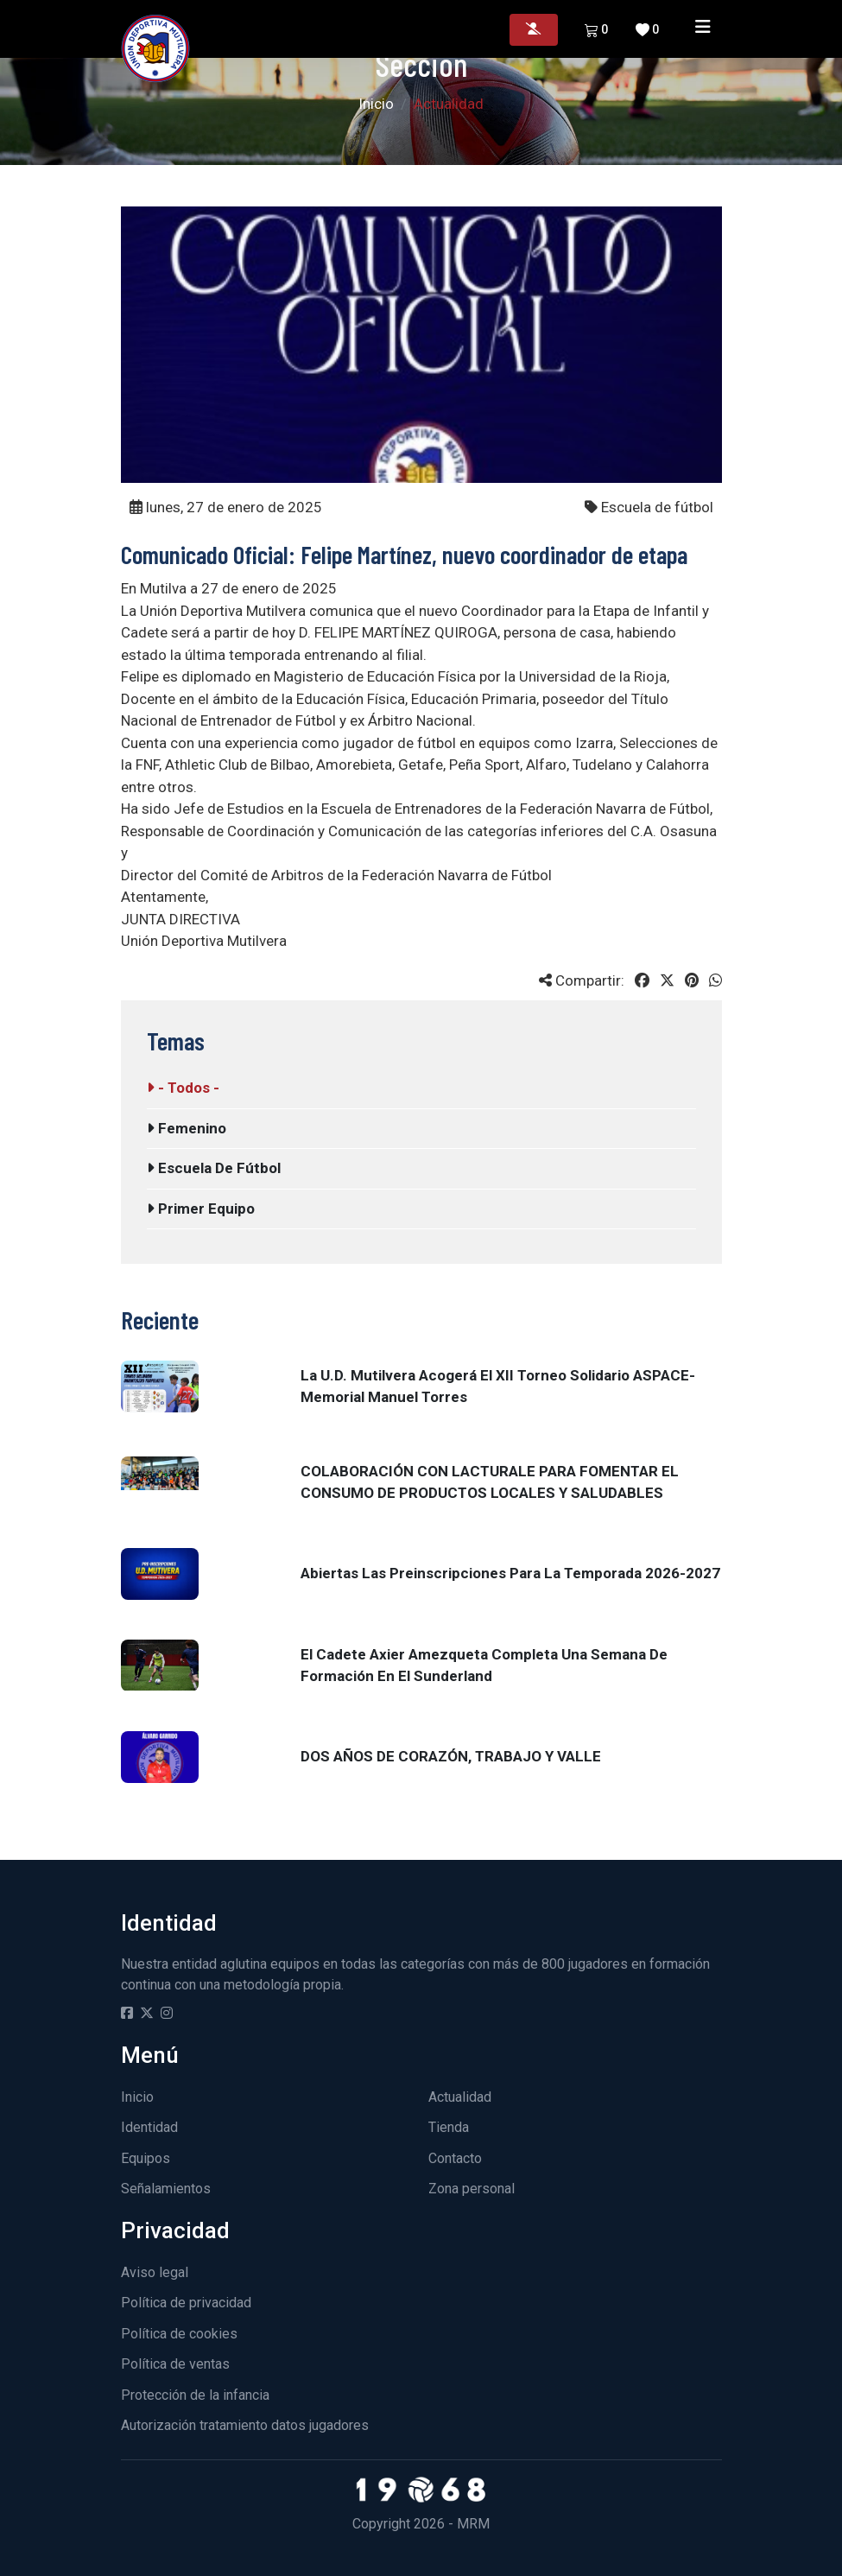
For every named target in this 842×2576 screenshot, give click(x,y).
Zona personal (471, 2188)
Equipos (145, 2158)
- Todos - (183, 1087)
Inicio (376, 103)
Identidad (149, 2127)
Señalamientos (166, 2188)
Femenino (186, 1128)
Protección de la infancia (195, 2395)
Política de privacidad (186, 2302)
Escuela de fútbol (214, 1168)
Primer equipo (201, 1208)
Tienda (448, 2127)
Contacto (455, 2158)
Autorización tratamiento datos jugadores (245, 2425)
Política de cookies (179, 2333)
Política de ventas (175, 2364)
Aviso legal (154, 2272)
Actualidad (459, 2097)
